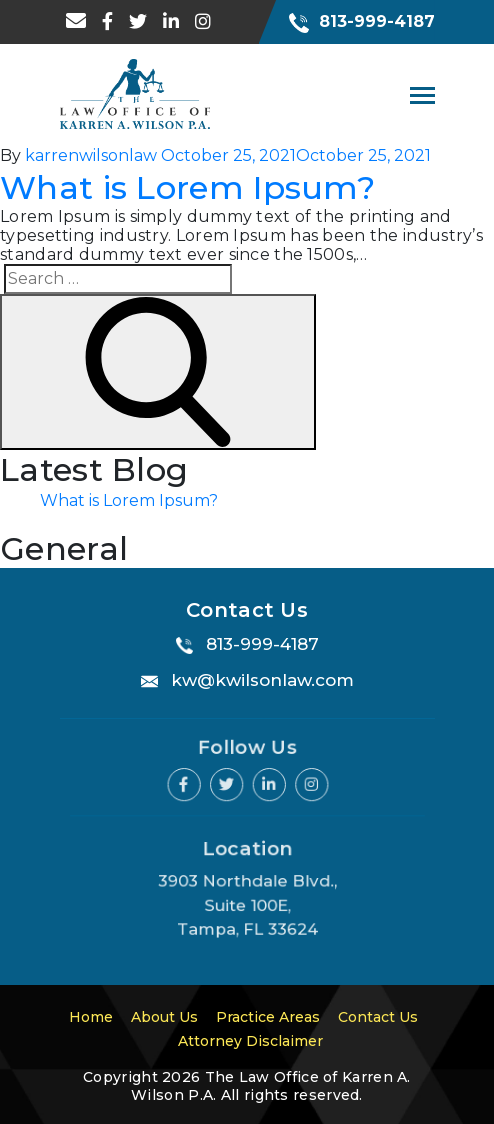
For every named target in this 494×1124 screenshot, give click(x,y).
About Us (164, 1017)
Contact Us (378, 1017)
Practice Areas (268, 1017)
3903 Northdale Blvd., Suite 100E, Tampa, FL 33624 (247, 903)
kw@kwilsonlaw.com (262, 680)
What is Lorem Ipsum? (187, 187)
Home (91, 1017)
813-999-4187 (362, 21)
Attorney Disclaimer (250, 1041)
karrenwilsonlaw (91, 155)
